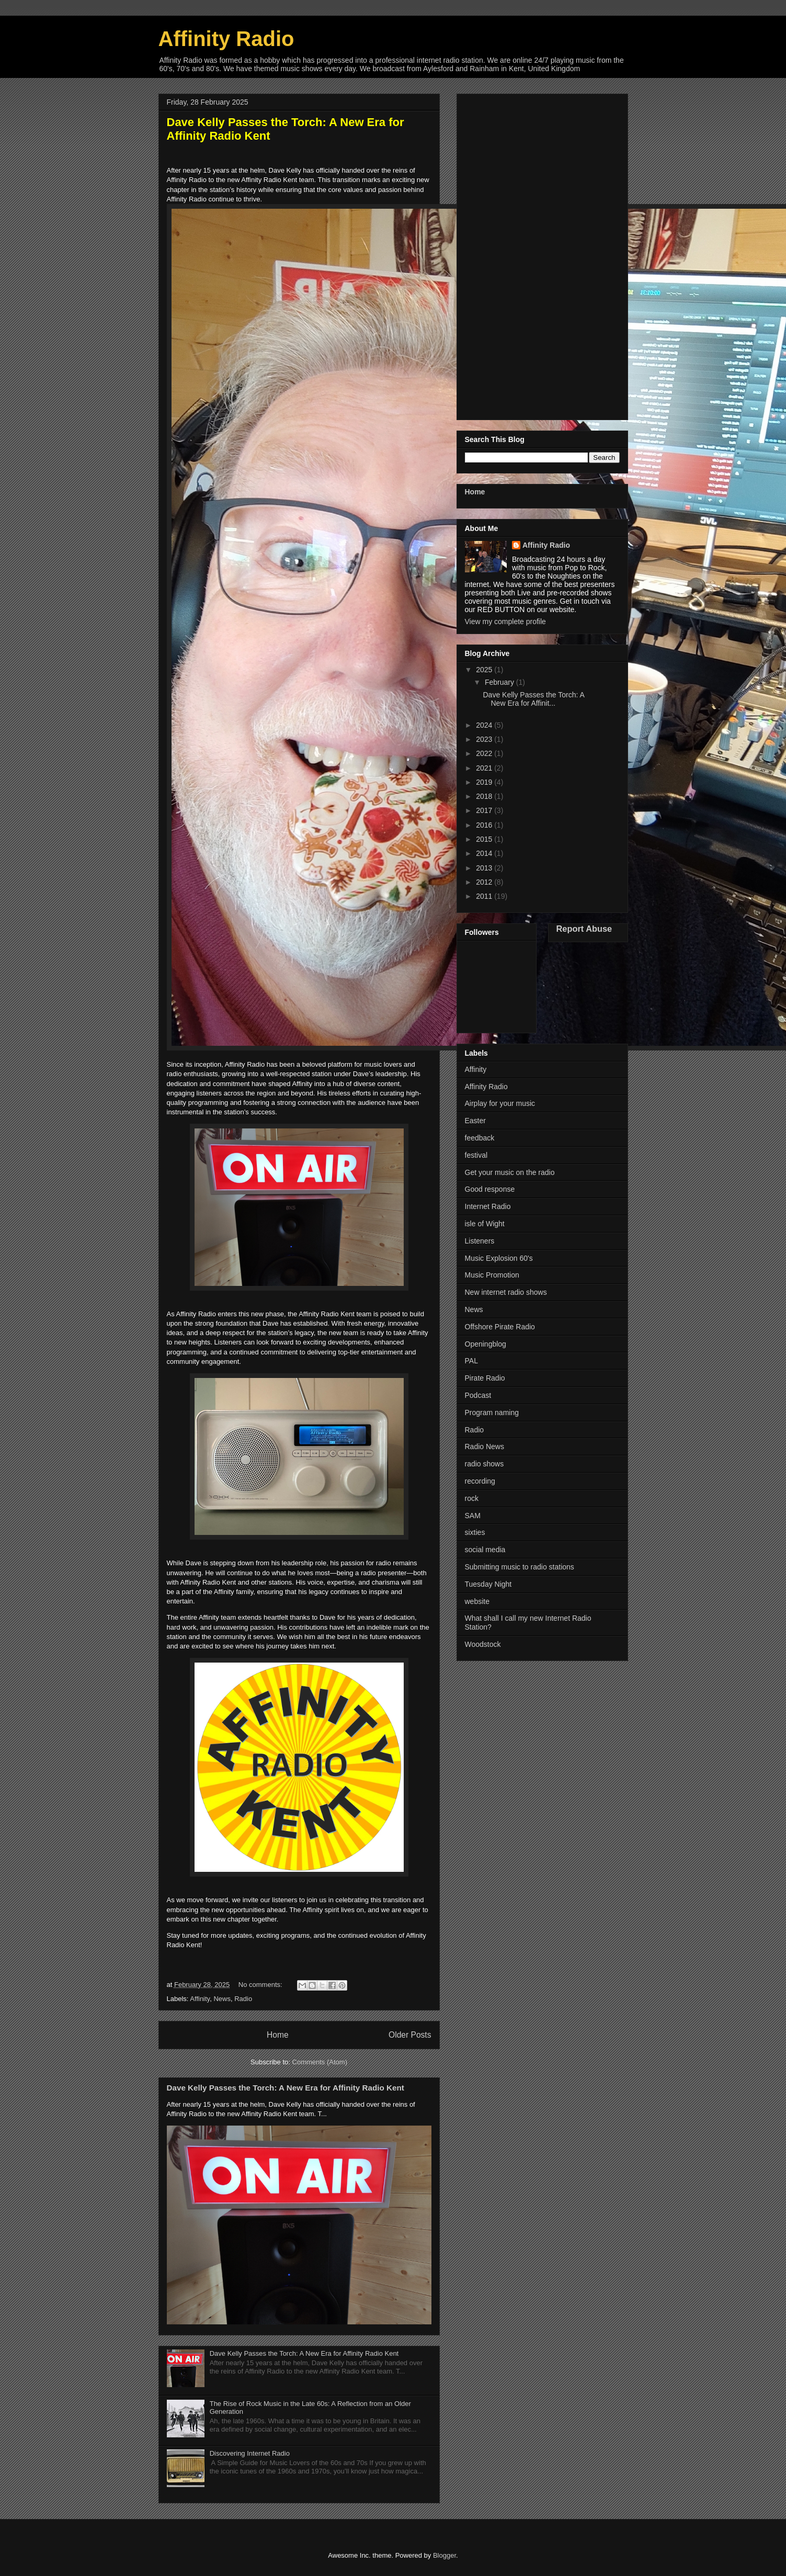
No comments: (261, 1985)
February (500, 682)
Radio (243, 1999)
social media (485, 1549)
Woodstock (483, 1644)
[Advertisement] (542, 255)
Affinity (200, 1999)
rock (472, 1498)
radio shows (484, 1464)
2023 (485, 739)
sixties (475, 1532)
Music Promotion (492, 1275)
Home (278, 2034)
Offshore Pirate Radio (500, 1327)
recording (480, 1481)
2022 (485, 753)
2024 (485, 725)
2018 (485, 796)
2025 (485, 669)
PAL (471, 1361)
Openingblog (485, 1344)
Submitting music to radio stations (519, 1567)
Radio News (484, 1446)
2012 (485, 882)
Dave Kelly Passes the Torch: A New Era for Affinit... (533, 699)
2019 (485, 782)
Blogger (444, 2555)
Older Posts (410, 2034)
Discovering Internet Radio (250, 2453)
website (477, 1601)
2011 (485, 896)
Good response (490, 1189)
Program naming (492, 1412)
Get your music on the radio (510, 1172)
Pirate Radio (485, 1378)
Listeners (480, 1241)
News (222, 1999)
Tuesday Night (488, 1584)
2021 (485, 768)
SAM (473, 1515)
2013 (485, 868)
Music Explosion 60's (499, 1258)
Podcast (478, 1395)
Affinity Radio (546, 545)
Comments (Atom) (319, 2062)
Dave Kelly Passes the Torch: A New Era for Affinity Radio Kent (285, 2087)
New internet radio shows (506, 1292)
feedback (480, 1138)
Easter (475, 1120)
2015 (485, 839)
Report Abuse (584, 928)
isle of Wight (485, 1223)
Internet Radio (488, 1206)
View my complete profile (505, 621)
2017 (485, 810)
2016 (485, 825)
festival (476, 1155)
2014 (485, 853)
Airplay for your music (500, 1103)
